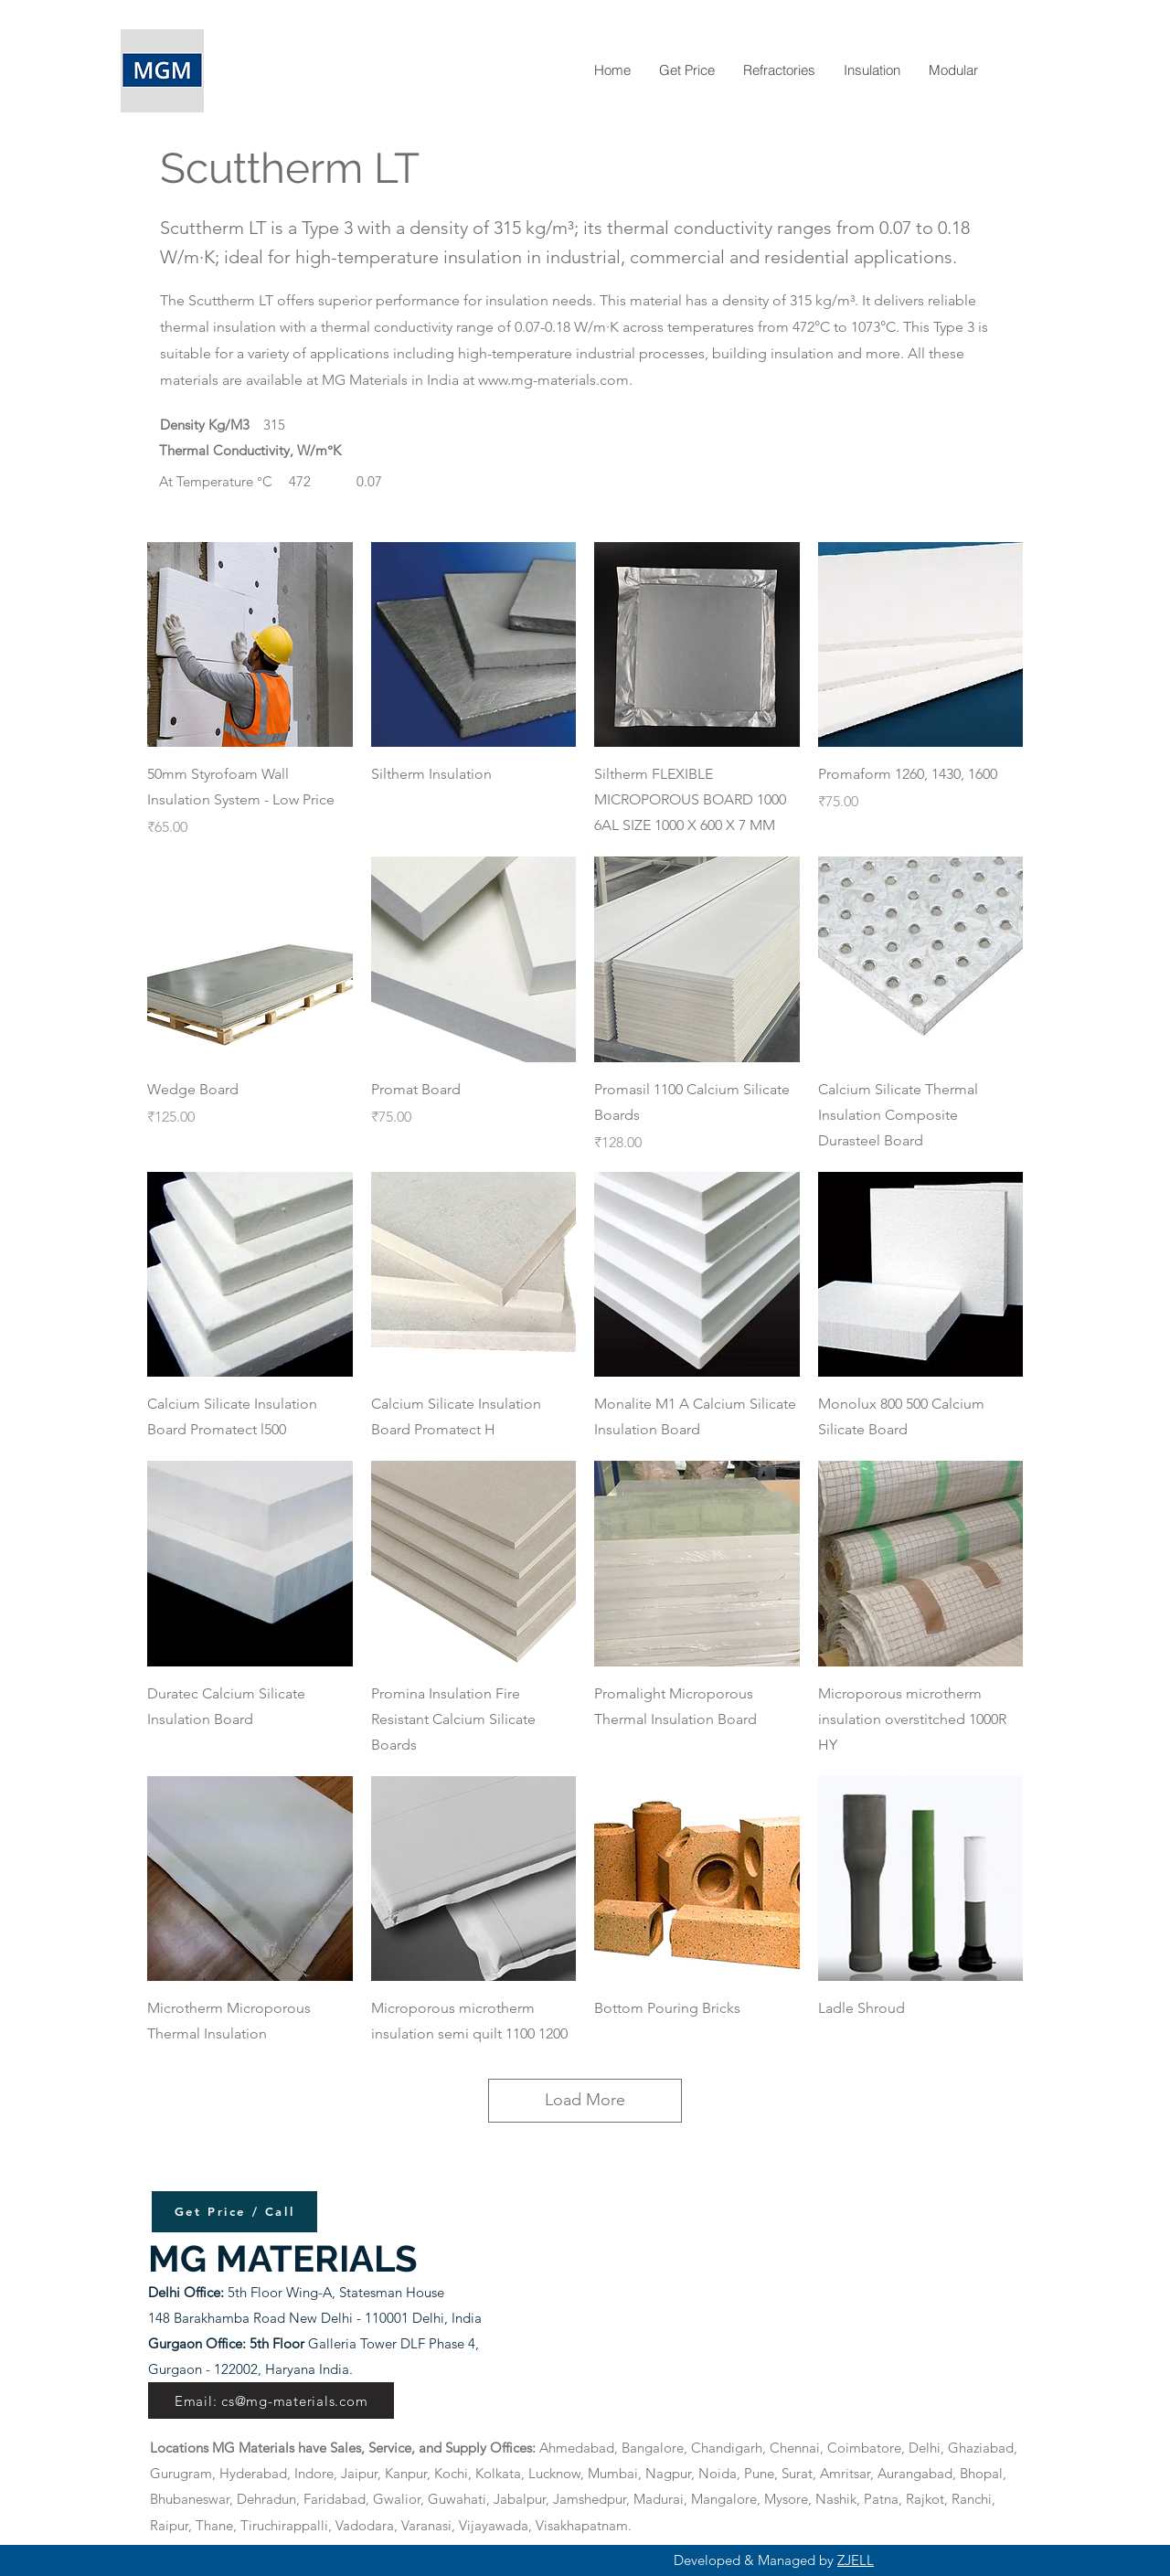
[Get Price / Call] (234, 2211)
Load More (585, 2100)
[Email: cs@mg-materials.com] (271, 2400)
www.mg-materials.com (553, 380)
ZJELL (855, 2560)
